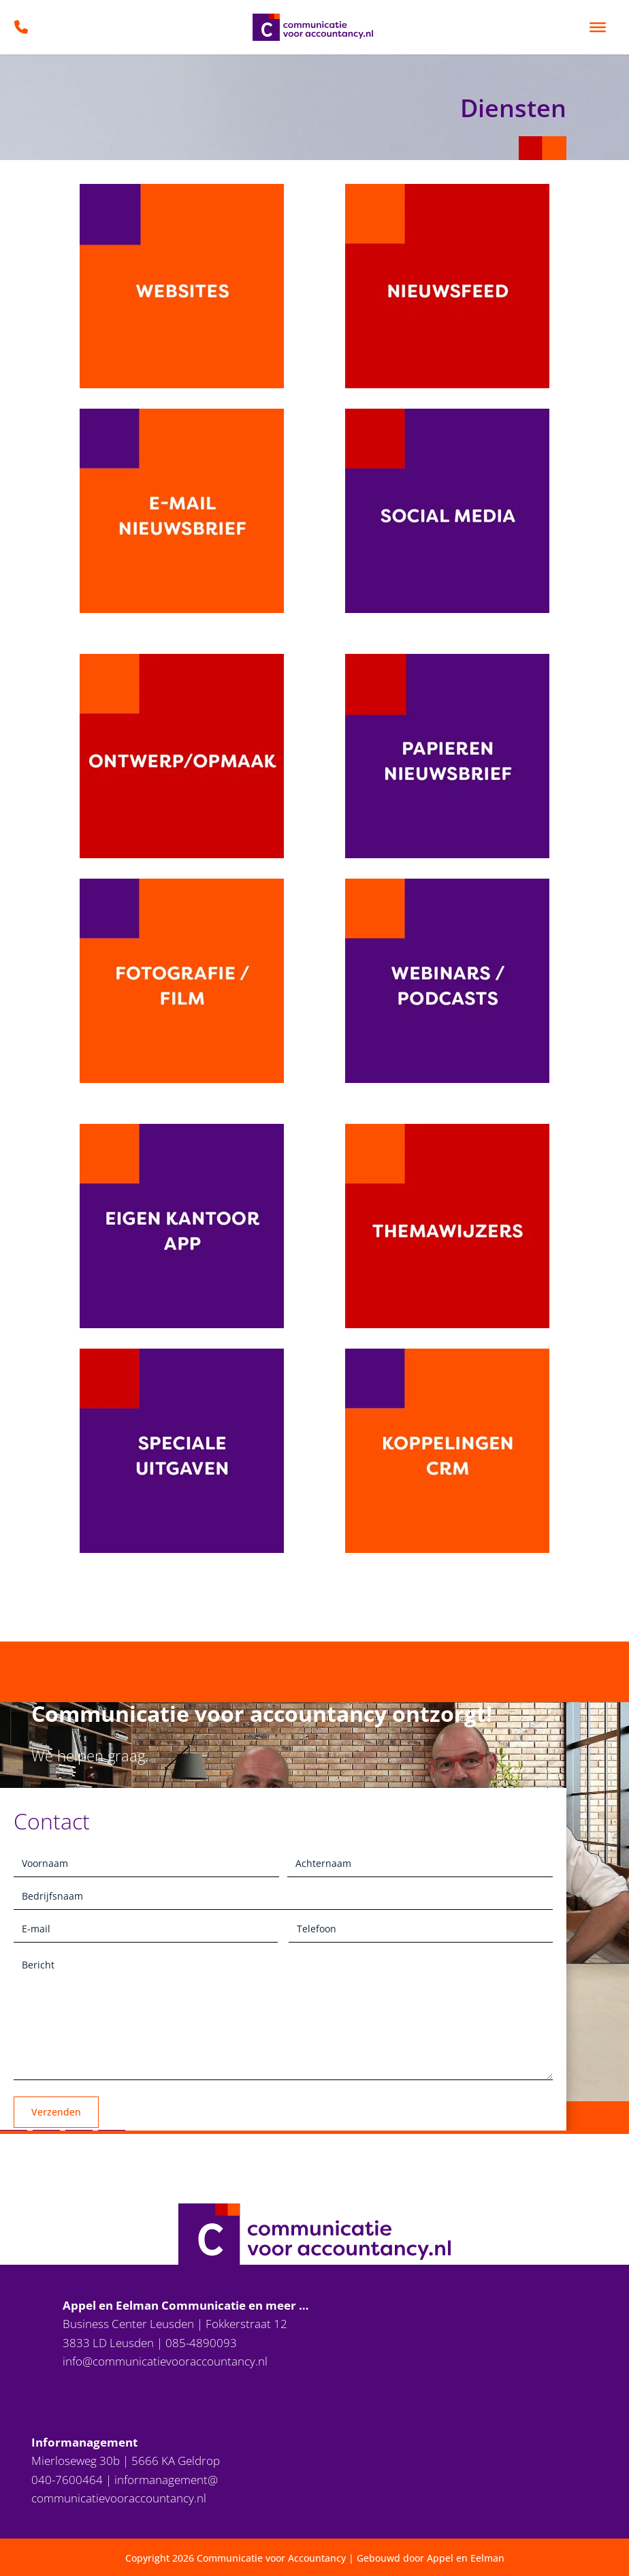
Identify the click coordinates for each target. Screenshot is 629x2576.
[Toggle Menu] (598, 27)
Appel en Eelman (465, 2557)
